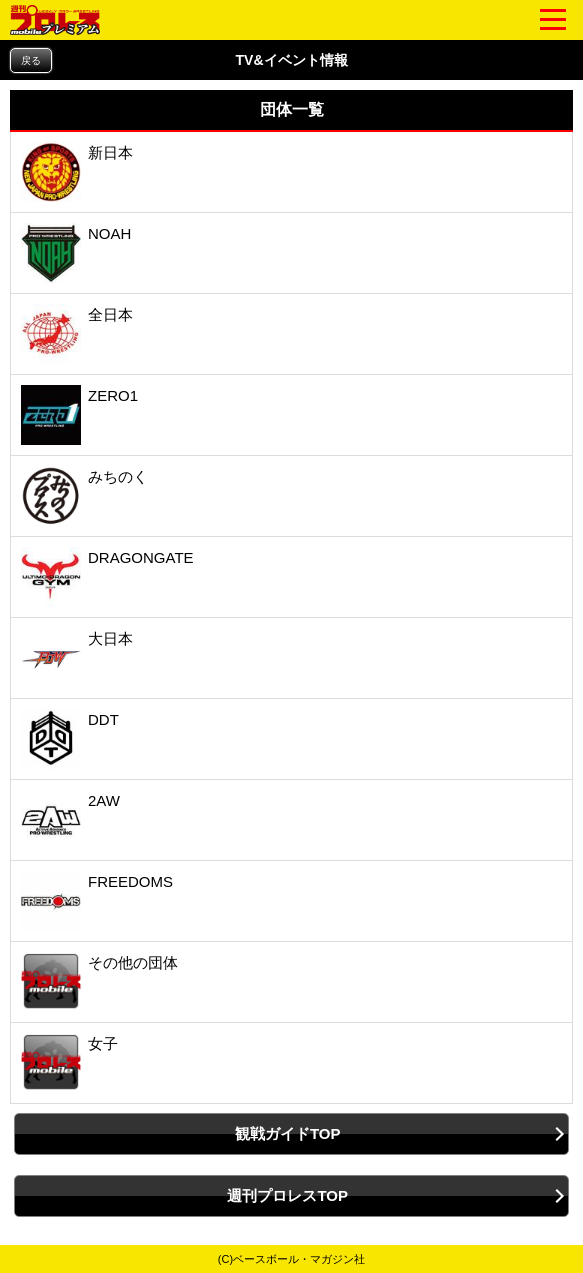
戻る (31, 60)
